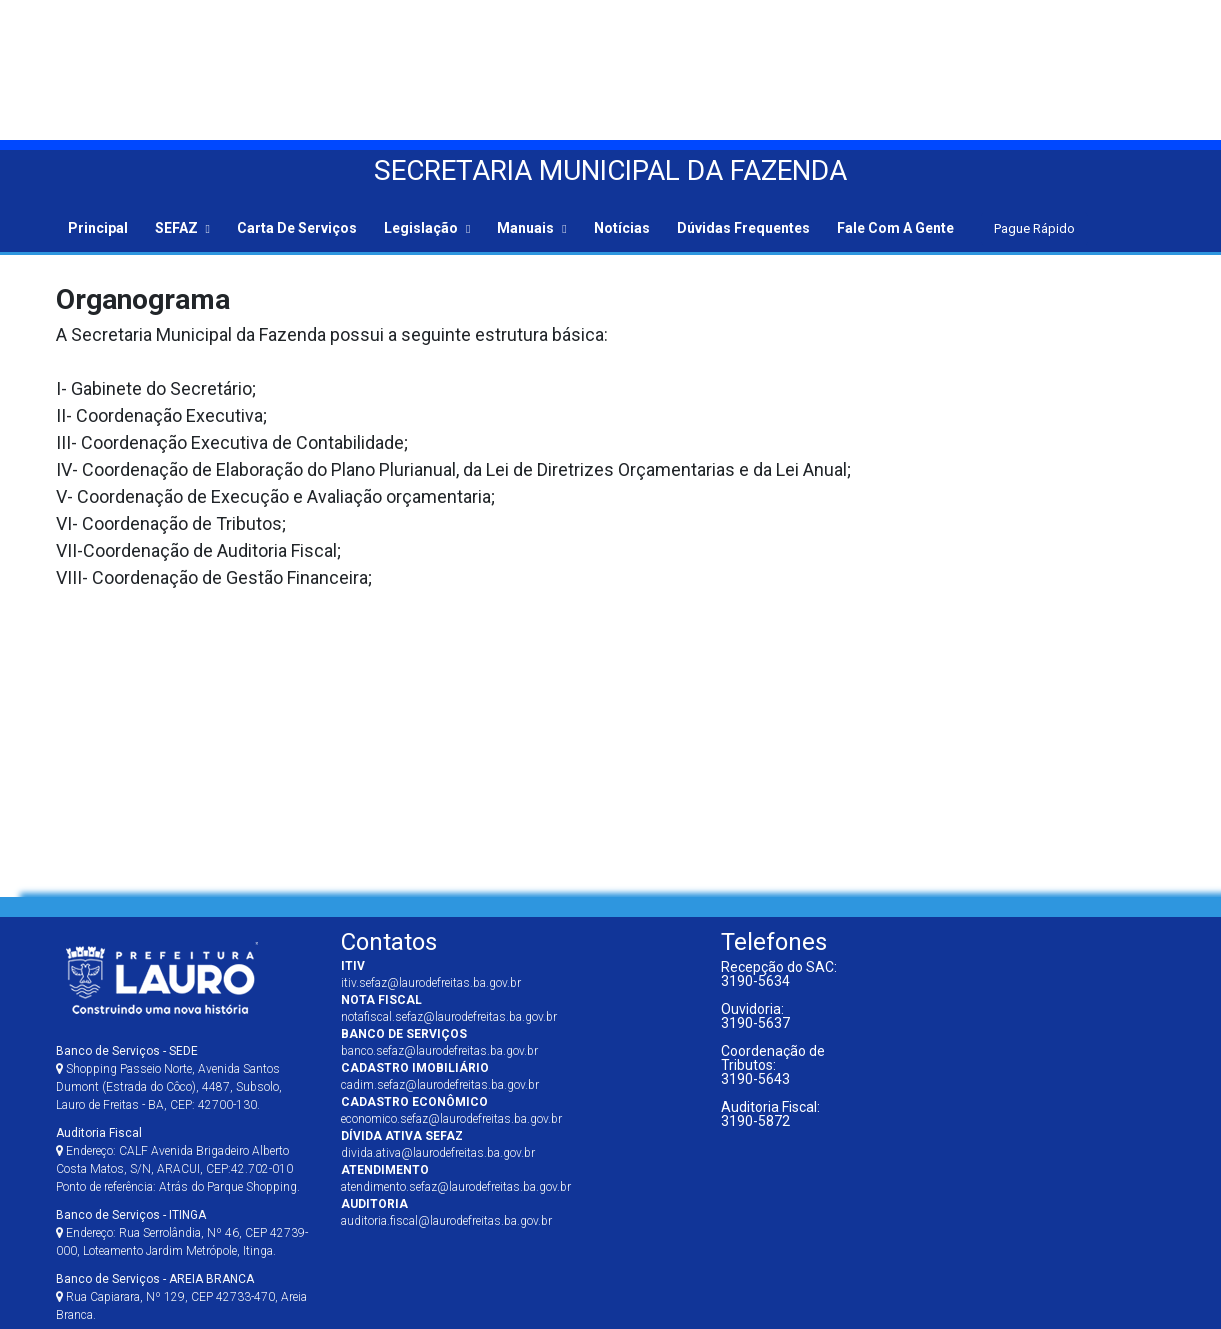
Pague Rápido (1034, 228)
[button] (182, 226)
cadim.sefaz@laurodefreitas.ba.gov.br (440, 1085)
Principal (98, 228)
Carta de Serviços (297, 228)
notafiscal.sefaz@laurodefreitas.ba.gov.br (449, 1017)
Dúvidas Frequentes (743, 228)
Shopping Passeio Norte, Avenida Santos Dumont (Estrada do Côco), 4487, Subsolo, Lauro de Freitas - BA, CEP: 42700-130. (169, 1078)
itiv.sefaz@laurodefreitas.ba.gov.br (431, 983)
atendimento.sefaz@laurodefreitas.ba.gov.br (456, 1187)
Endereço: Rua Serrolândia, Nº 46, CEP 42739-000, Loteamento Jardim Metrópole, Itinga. (182, 1233)
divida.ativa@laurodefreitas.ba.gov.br (438, 1153)
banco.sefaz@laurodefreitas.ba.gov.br (439, 1051)
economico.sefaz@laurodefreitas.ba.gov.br (451, 1119)
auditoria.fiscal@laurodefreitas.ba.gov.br (446, 1221)
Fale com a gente (895, 228)
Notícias (622, 228)
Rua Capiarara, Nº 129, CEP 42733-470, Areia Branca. (181, 1297)
